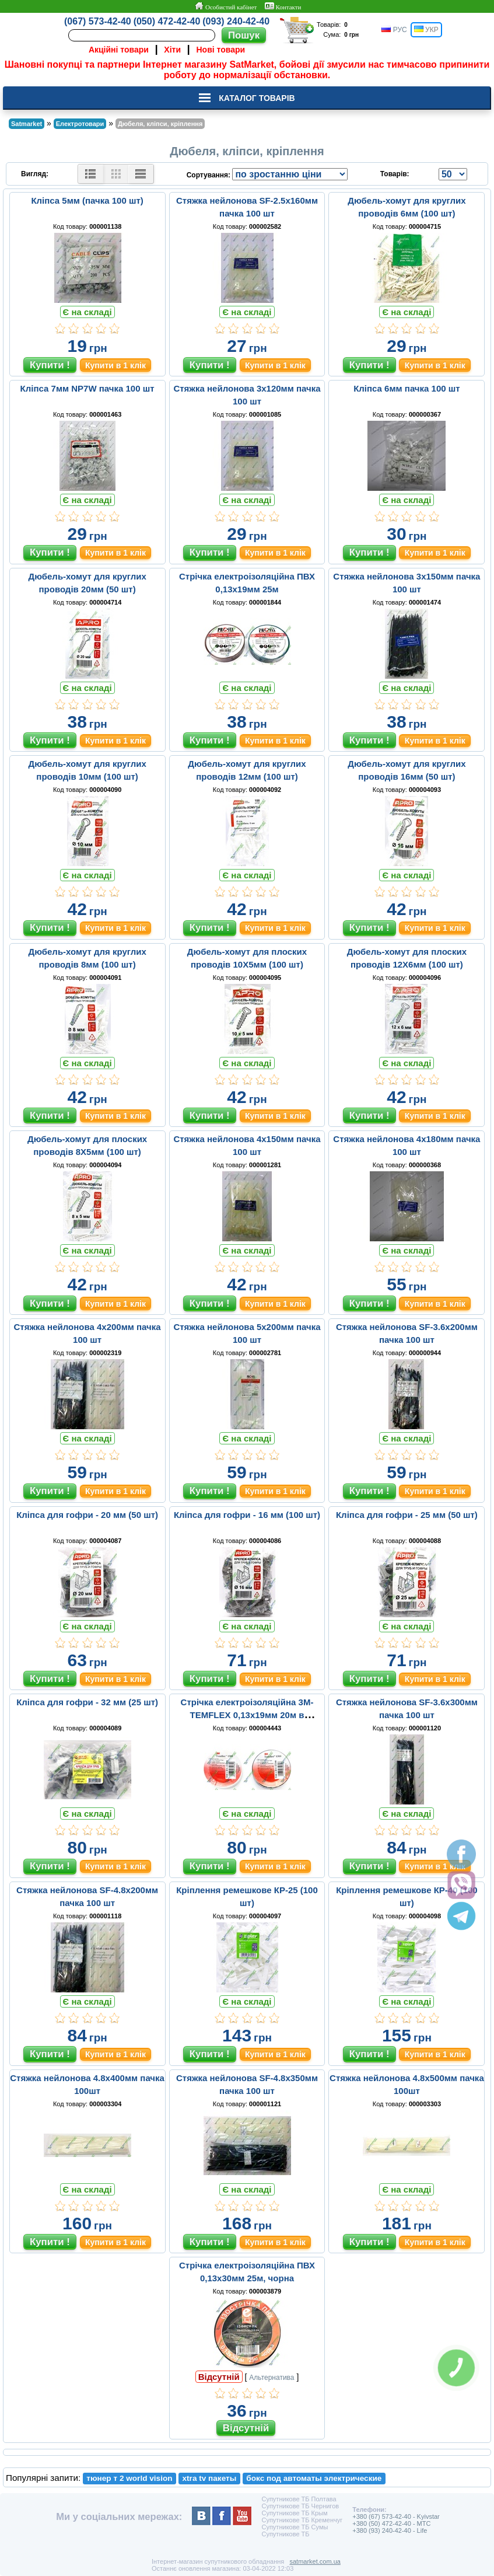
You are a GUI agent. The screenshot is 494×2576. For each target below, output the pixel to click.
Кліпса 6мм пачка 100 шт (406, 388)
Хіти (172, 49)
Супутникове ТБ (285, 2533)
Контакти (283, 6)
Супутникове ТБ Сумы (294, 2526)
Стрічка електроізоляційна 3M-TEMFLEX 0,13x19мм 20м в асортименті (247, 1715)
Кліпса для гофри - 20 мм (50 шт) (87, 1515)
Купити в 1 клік (115, 365)
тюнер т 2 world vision (129, 2478)
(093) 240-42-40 (235, 21)
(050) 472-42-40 (167, 21)
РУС (394, 30)
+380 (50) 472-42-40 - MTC (391, 2523)
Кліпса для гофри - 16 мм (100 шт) (247, 1515)
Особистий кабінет (225, 6)
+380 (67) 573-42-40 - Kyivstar (396, 2516)
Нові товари (221, 49)
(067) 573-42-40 (97, 21)
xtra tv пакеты (210, 2478)
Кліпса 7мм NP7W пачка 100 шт (87, 388)
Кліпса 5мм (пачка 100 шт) (87, 200)
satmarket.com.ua (314, 2561)
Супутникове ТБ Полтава (298, 2498)
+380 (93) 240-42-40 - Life (389, 2530)
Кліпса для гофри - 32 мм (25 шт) (87, 1702)
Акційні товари (119, 49)
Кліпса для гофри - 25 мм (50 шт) (407, 1515)
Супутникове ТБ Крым (294, 2512)
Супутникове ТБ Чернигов (300, 2505)
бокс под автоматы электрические (313, 2478)
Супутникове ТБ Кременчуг (301, 2519)
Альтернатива (271, 2377)
